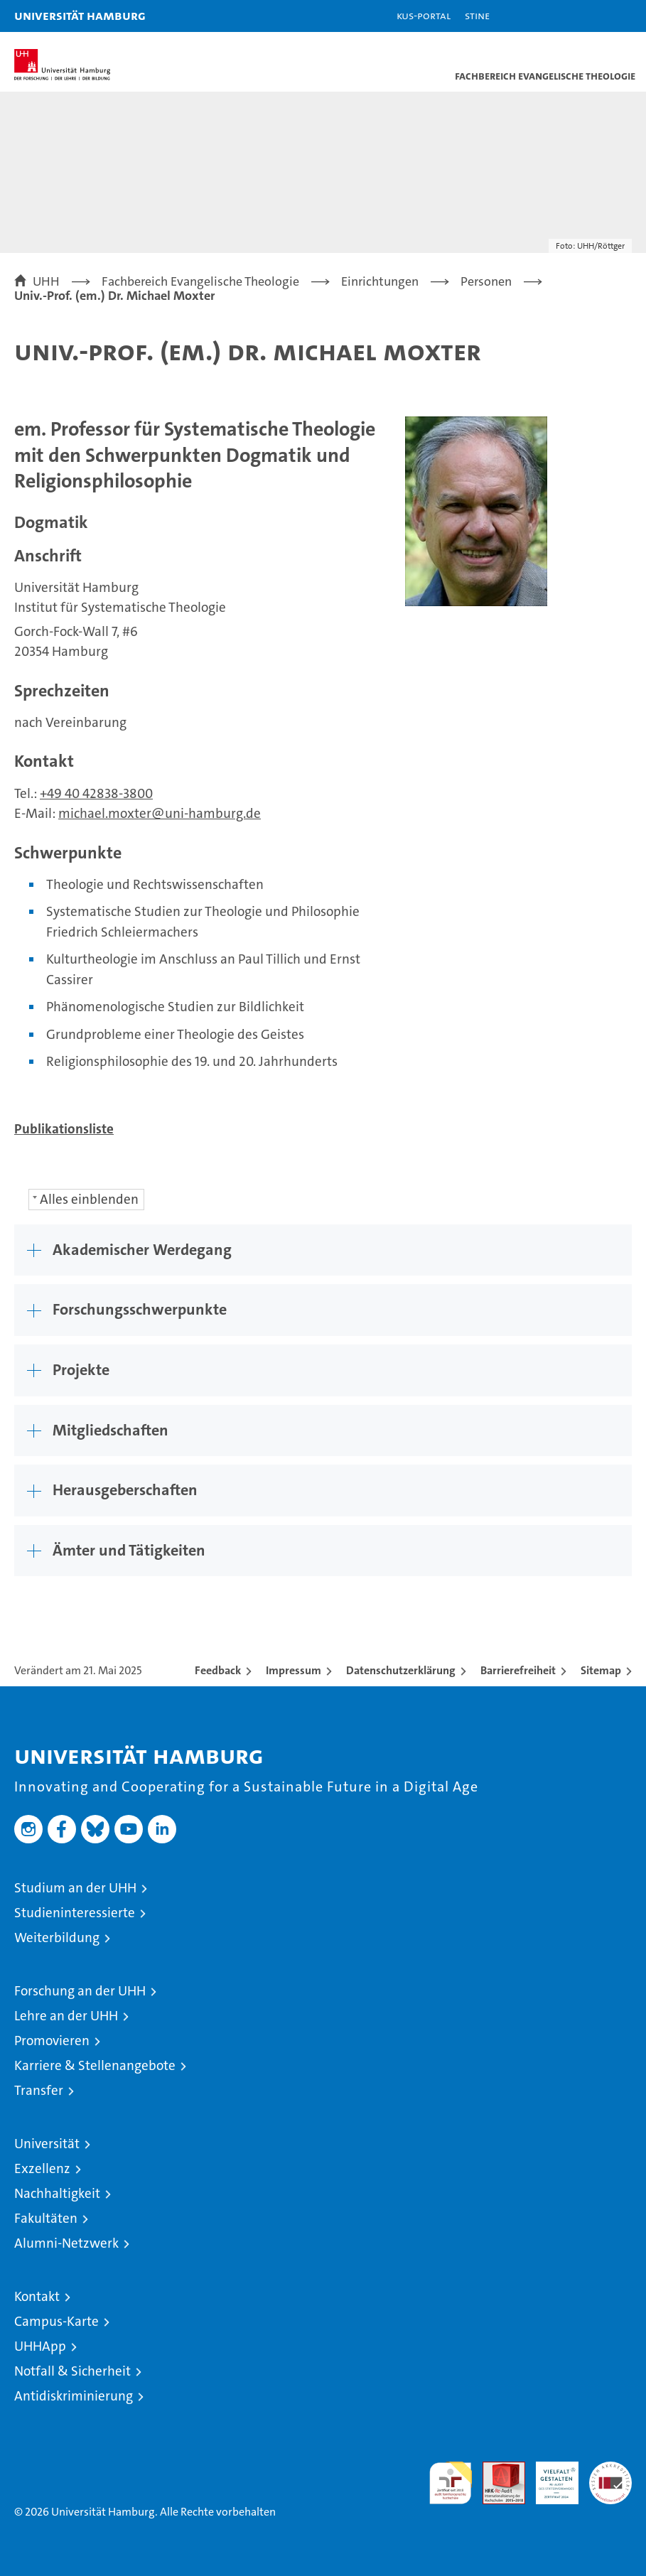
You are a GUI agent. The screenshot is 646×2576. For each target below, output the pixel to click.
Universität (47, 2143)
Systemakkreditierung (610, 2469)
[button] (590, 16)
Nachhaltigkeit (57, 2193)
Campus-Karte (56, 2321)
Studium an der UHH (75, 1888)
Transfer (38, 2090)
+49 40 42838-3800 (96, 793)
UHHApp (40, 2346)
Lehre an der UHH (66, 2016)
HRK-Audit (549, 2476)
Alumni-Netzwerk (66, 2243)
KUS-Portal (424, 15)
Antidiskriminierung (73, 2396)
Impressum (293, 1670)
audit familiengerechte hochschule (450, 2483)
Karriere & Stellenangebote (95, 2065)
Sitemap (601, 1670)
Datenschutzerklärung (401, 1670)
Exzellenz (42, 2168)
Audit (496, 2469)
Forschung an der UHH (80, 1991)
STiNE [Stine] (477, 15)
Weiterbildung (56, 1937)
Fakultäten (45, 2218)
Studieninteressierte (74, 1913)
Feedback (218, 1670)
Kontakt (37, 2296)
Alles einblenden (89, 1199)
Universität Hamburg (80, 15)
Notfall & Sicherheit (72, 2371)
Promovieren (52, 2040)
